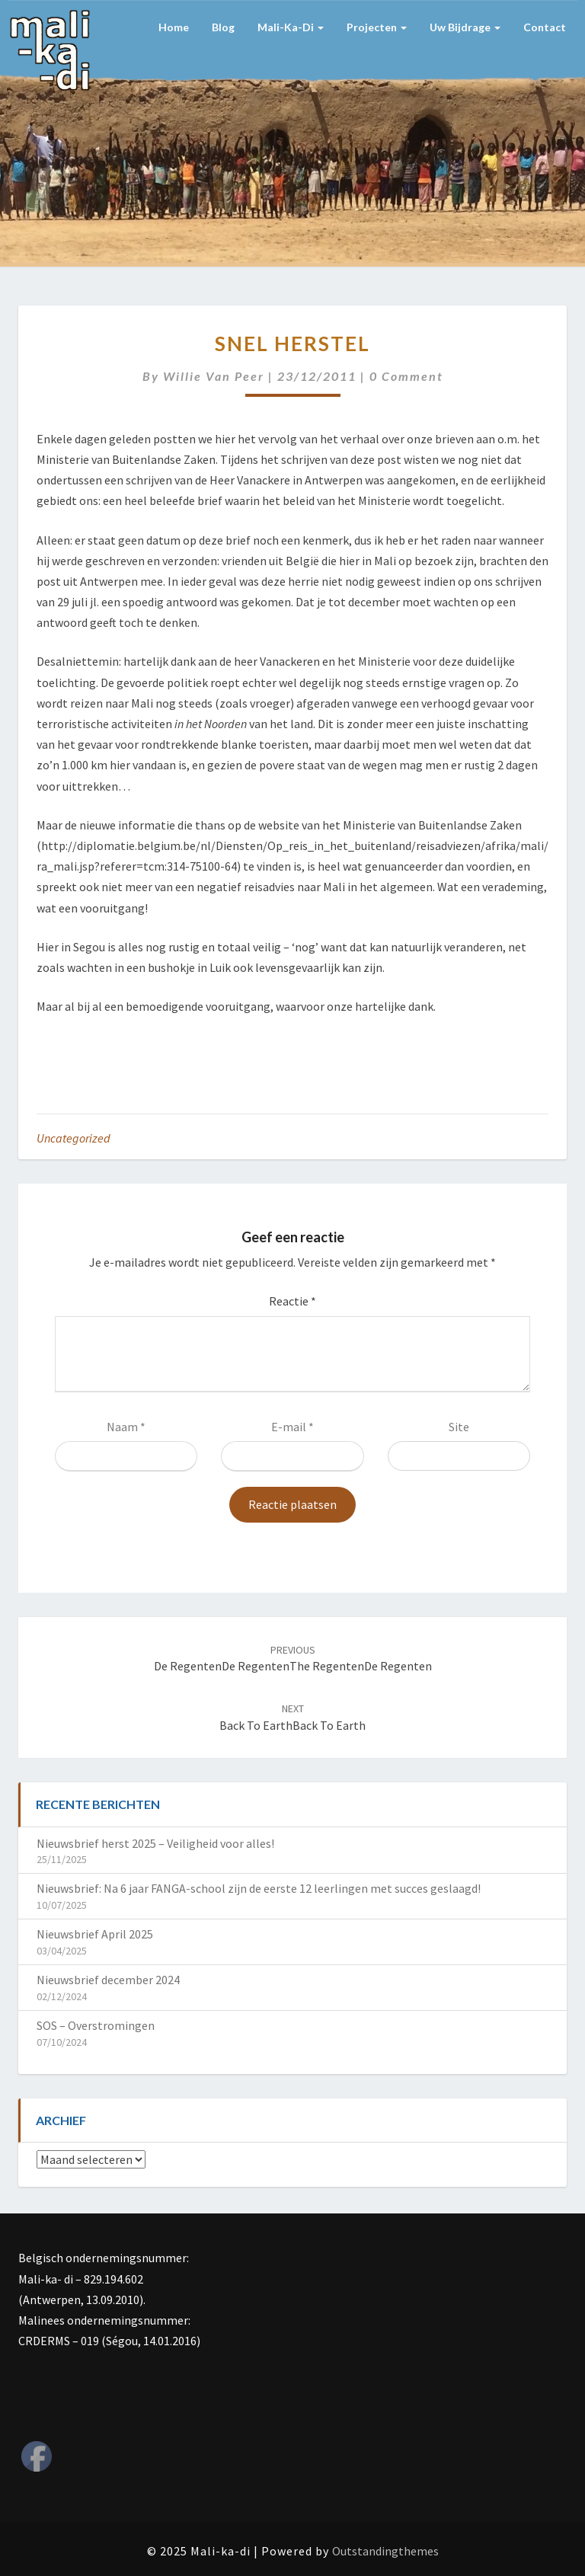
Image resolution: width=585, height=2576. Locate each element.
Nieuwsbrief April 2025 (95, 1934)
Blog (223, 27)
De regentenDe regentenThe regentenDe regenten (293, 1658)
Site (459, 1426)
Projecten (377, 27)
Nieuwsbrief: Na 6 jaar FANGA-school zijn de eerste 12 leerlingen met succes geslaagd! (259, 1888)
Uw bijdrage (465, 27)
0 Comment (406, 376)
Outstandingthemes (385, 2550)
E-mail (292, 1426)
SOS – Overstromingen (96, 2025)
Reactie (292, 1301)
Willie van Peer (213, 376)
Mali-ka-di (290, 27)
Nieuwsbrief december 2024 (108, 1979)
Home (173, 27)
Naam (126, 1426)
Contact (544, 27)
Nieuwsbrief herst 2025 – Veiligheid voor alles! (155, 1843)
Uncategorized (73, 1138)
